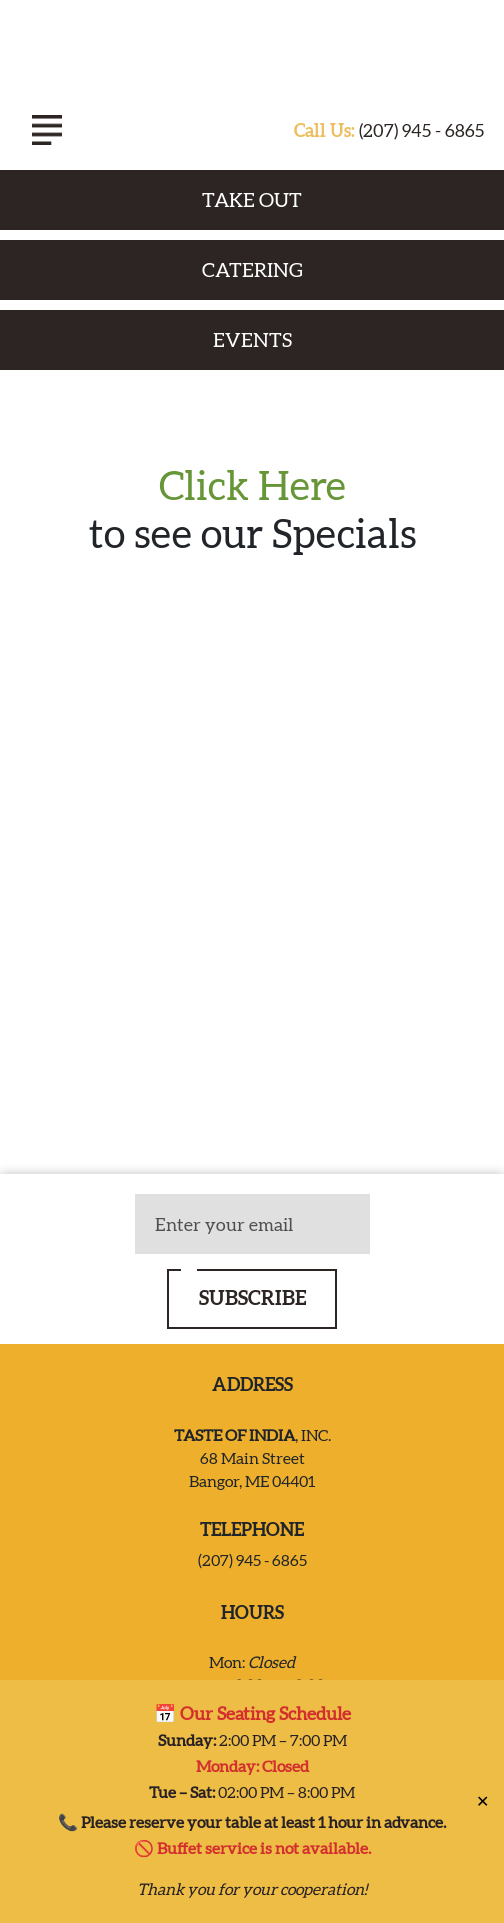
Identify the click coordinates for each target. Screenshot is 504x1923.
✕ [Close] (482, 1801)
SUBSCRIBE (252, 1297)
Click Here (252, 485)
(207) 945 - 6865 (389, 130)
